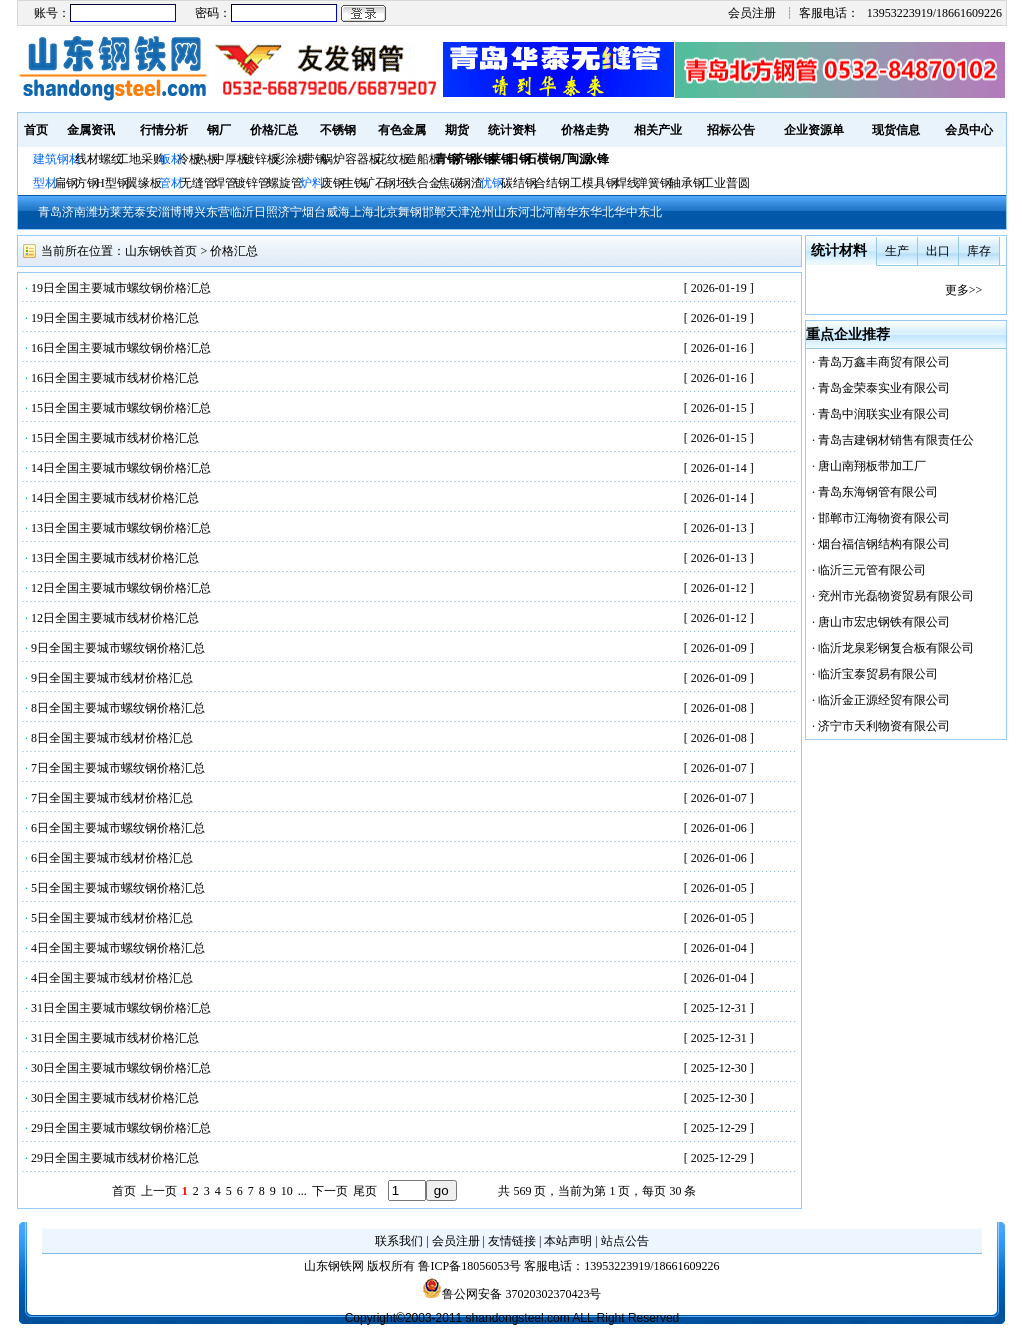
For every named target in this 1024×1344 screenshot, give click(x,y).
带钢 (315, 159)
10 (287, 1191)
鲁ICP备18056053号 (469, 1266)
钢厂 (219, 130)
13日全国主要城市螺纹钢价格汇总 (121, 528)
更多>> (964, 290)
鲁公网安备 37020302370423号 (511, 1294)
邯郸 (434, 212)
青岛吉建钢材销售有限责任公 (896, 440)
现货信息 (896, 130)
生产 (897, 251)
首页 (36, 130)
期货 (457, 130)
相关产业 (658, 130)
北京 (386, 212)
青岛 (50, 212)
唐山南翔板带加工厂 (872, 466)
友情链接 (512, 1241)
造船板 (423, 159)
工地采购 (141, 159)
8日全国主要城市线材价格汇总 (112, 738)
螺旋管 (285, 183)
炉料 (312, 183)
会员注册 (752, 13)
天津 (458, 212)
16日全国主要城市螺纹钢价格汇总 (121, 348)
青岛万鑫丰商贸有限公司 (884, 362)
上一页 (159, 1191)
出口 (938, 251)
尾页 (365, 1191)
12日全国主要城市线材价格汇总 (115, 618)
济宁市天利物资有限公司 (884, 726)
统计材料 (839, 250)
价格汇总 (274, 130)
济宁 (290, 212)
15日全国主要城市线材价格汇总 (115, 438)
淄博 (170, 212)
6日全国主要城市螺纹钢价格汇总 (118, 828)
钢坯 (396, 183)
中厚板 (231, 159)
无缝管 (198, 183)
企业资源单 (814, 130)
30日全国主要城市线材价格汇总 (115, 1098)
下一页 (330, 1191)
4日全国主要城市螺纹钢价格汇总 (118, 948)
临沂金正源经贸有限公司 (884, 700)
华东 (578, 212)
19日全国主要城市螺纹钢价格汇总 (121, 288)
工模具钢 (592, 183)
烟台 (314, 212)
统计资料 (512, 130)
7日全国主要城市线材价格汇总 (112, 798)
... (302, 1191)
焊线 (627, 183)
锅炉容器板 (351, 159)
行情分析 (164, 130)
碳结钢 (519, 183)
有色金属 (402, 130)
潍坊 (98, 212)
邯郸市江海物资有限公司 (884, 518)
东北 (650, 212)
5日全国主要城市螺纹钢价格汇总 (118, 888)
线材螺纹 (99, 159)
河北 (530, 212)
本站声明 (568, 1241)
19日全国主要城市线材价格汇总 (115, 318)
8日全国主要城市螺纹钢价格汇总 (118, 708)
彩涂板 (291, 159)
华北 (602, 212)
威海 (338, 212)
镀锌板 (261, 159)
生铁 (354, 183)
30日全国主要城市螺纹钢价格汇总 (121, 1068)
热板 (207, 159)
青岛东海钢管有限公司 (878, 492)
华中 (626, 212)
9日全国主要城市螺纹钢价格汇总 (118, 648)
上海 (362, 212)
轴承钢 (687, 183)
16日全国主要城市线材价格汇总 (115, 378)
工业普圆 (726, 183)
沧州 (482, 212)
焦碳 (450, 183)
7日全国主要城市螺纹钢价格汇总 (118, 768)
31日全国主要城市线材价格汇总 (115, 1038)
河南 (554, 212)
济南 (74, 212)
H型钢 (112, 183)
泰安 (146, 212)
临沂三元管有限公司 (872, 570)
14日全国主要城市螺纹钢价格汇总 (121, 468)
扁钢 (66, 183)
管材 (171, 183)
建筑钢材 (57, 159)
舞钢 (410, 212)
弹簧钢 (654, 183)
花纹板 (393, 159)
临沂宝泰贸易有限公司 (878, 674)
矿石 (375, 183)
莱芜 (122, 212)
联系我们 (399, 1241)
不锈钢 (338, 130)
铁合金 (423, 183)
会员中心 (969, 130)
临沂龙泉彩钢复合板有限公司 (896, 648)
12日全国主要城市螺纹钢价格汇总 (121, 588)
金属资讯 (91, 130)
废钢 (333, 183)
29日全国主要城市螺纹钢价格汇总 (121, 1128)
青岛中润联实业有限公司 (884, 414)
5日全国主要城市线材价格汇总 (112, 918)
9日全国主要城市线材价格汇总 (112, 678)
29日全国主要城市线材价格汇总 (115, 1158)
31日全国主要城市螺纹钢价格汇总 (121, 1008)
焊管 (225, 183)
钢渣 (471, 183)
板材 (171, 159)
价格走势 (585, 130)
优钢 (492, 183)
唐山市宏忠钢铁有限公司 (884, 622)
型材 (45, 183)
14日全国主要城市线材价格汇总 (115, 498)
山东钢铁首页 (161, 251)
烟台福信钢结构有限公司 (884, 544)
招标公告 (731, 130)
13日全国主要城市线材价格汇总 (115, 558)
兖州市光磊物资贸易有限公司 (896, 596)
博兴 (194, 212)
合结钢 (552, 183)
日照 (266, 212)
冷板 (189, 159)
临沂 (242, 212)
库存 (979, 251)
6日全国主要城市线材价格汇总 (112, 858)
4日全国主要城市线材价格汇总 (112, 978)
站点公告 (625, 1241)
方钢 (87, 183)
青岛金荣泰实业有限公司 (884, 388)
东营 (218, 212)
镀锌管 (252, 183)
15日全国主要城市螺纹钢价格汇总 (121, 408)
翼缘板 (144, 183)
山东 (506, 212)
